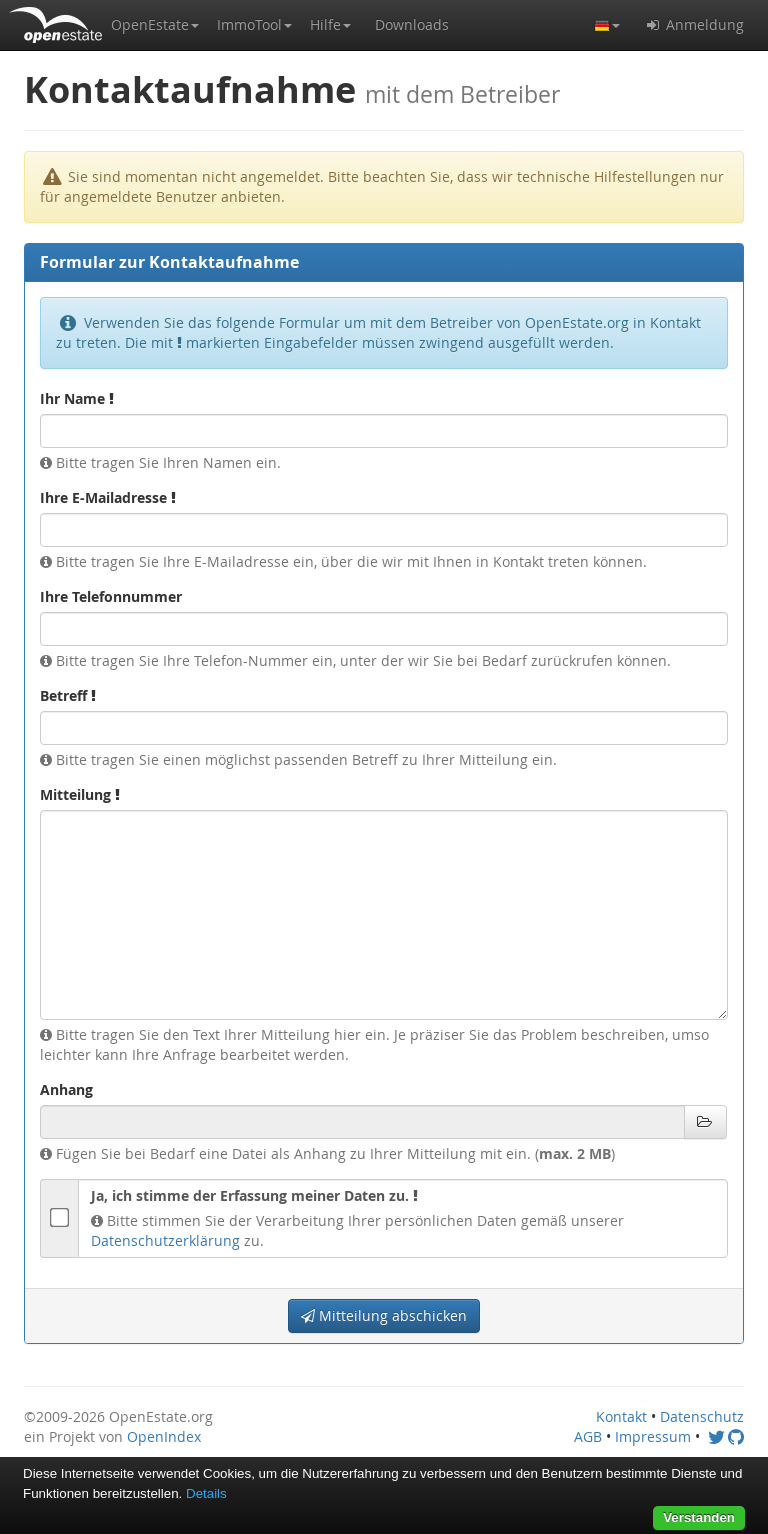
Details (206, 1493)
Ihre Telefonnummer (111, 596)
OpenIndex (164, 1436)
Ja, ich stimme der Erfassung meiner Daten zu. (254, 1195)
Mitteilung (80, 794)
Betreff (68, 695)
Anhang (66, 1089)
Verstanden (699, 1517)
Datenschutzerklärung (165, 1240)
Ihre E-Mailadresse (108, 497)
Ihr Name (77, 398)
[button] (155, 25)
